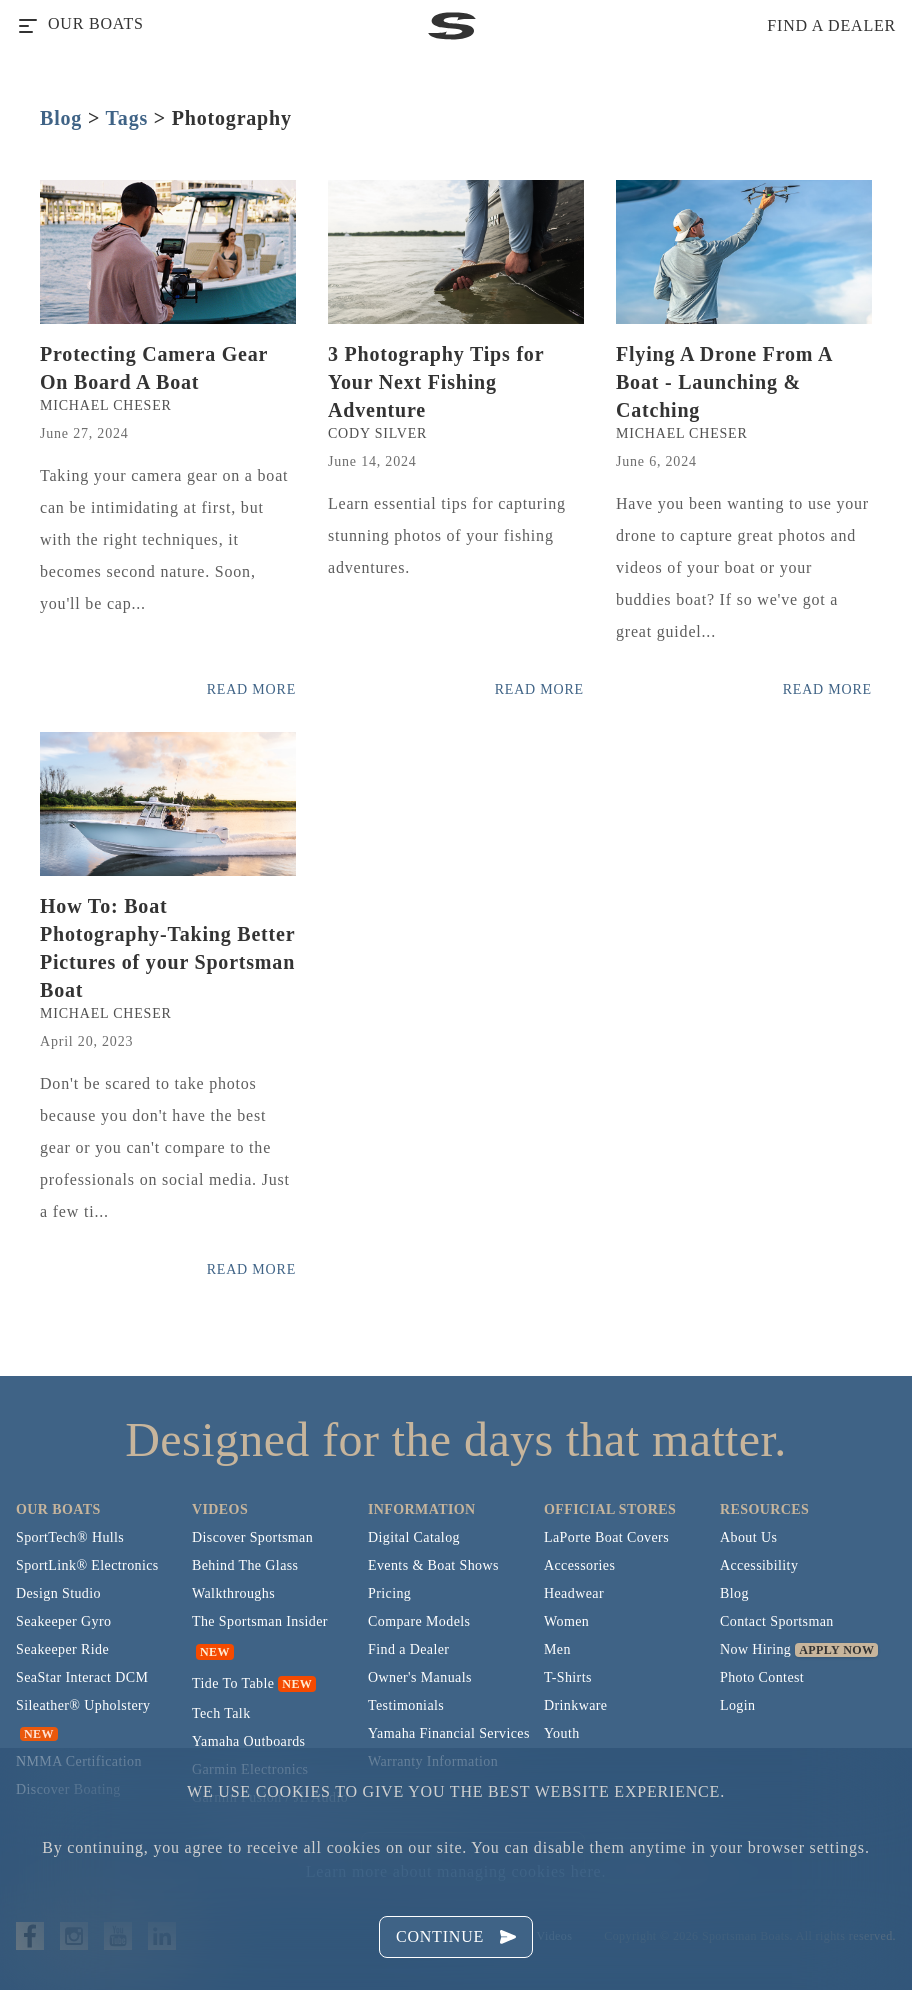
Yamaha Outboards (248, 1741)
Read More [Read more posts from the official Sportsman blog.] (251, 689)
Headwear (574, 1593)
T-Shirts (568, 1677)
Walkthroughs (233, 1593)
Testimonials (406, 1705)
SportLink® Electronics (87, 1565)
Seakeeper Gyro (63, 1621)
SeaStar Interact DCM (82, 1677)
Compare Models (419, 1621)
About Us (748, 1537)
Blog (61, 118)
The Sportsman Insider (260, 1621)
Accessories (579, 1565)
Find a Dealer (408, 1649)
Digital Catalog (414, 1537)
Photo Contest (762, 1677)
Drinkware (575, 1705)
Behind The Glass (245, 1565)
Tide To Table (233, 1683)
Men (557, 1649)
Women (566, 1621)
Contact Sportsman (777, 1621)
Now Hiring (755, 1649)
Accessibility (759, 1565)
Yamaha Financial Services (449, 1733)
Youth (562, 1733)
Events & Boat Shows (433, 1565)
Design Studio (58, 1593)
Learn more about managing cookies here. (456, 1871)
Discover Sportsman (252, 1537)
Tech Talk (221, 1713)
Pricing (389, 1593)
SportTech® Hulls (70, 1537)
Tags (127, 118)
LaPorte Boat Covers (606, 1537)
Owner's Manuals (420, 1677)
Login (737, 1705)
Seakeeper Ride (62, 1649)
